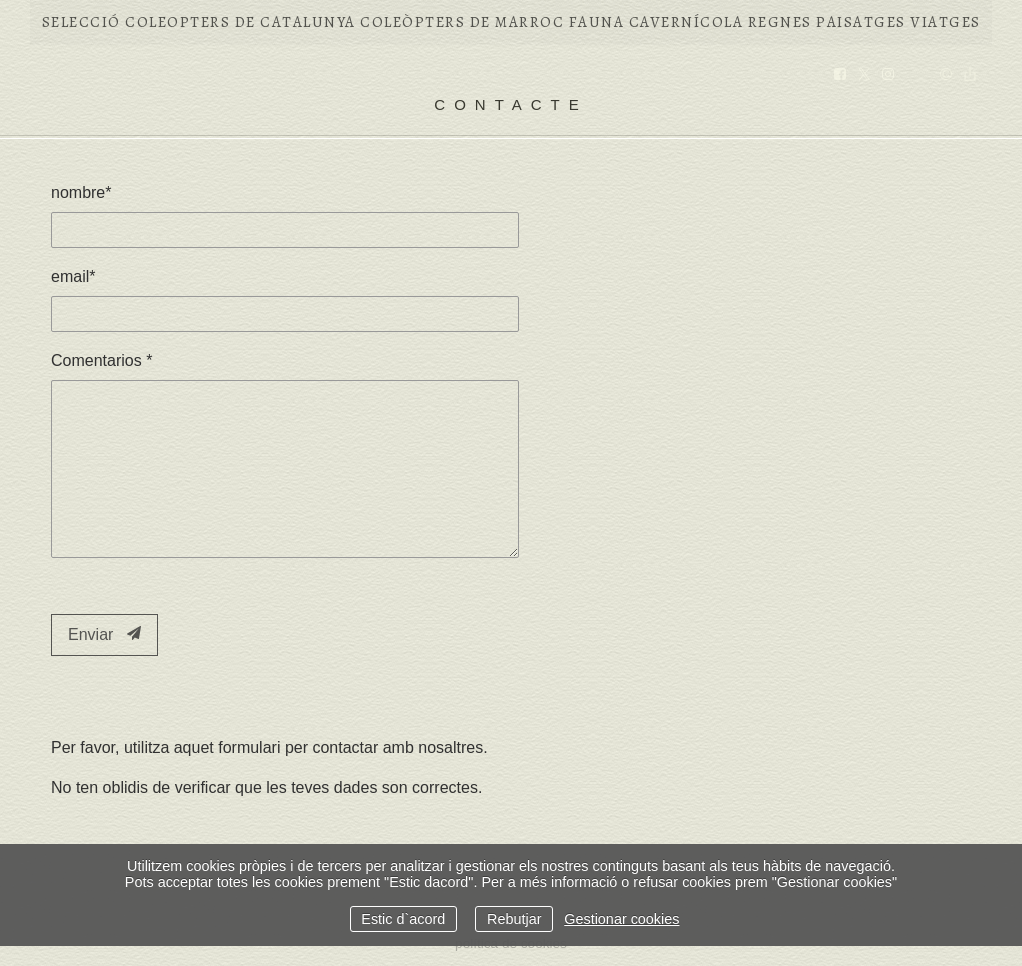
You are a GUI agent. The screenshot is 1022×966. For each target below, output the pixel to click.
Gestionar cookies (621, 919)
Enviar (104, 634)
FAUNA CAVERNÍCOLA (656, 22)
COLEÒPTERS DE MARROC (462, 22)
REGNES (780, 22)
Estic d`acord (403, 919)
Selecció (81, 22)
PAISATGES (861, 22)
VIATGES (945, 22)
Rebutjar (514, 919)
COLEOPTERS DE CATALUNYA (240, 22)
